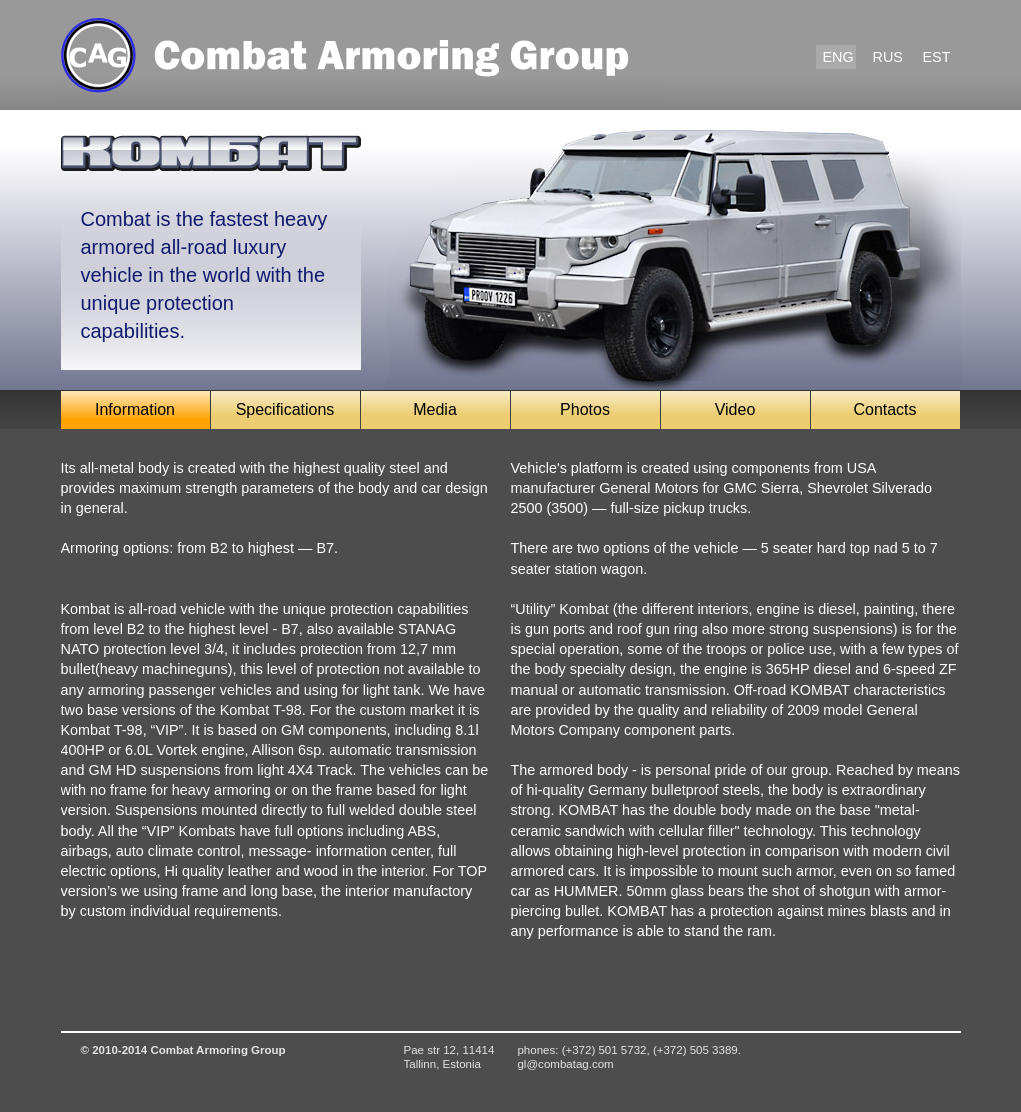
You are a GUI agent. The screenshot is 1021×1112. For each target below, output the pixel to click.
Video (735, 409)
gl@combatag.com (565, 1064)
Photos (585, 409)
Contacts (884, 409)
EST (937, 57)
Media (435, 409)
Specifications (285, 409)
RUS (888, 57)
